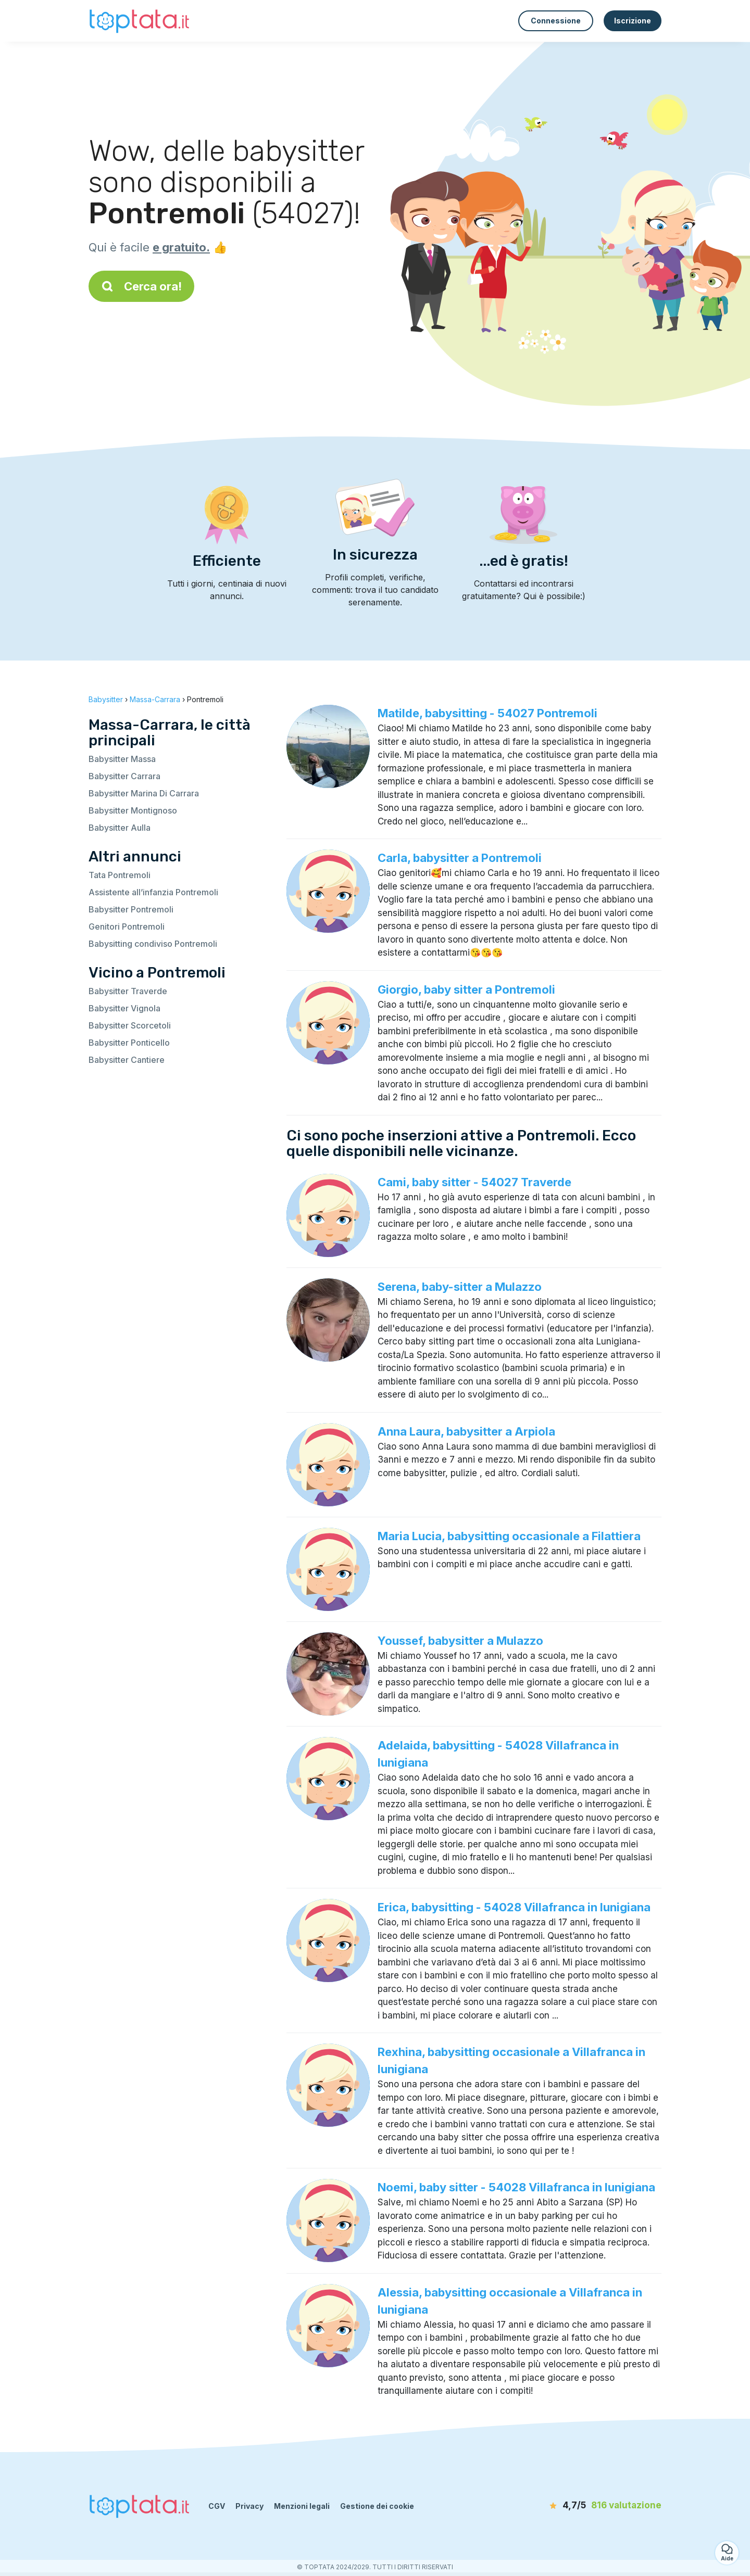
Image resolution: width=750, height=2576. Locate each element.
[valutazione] (601, 2505)
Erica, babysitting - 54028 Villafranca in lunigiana (514, 1907)
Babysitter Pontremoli (131, 909)
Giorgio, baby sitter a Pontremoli (466, 989)
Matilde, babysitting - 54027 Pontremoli (487, 713)
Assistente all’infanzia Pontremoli (153, 892)
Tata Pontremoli (120, 875)
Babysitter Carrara (124, 776)
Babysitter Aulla (120, 827)
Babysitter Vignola (124, 1008)
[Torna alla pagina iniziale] (141, 20)
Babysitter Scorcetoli (130, 1025)
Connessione (556, 20)
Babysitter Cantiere (127, 1060)
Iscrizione (632, 20)
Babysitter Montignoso (133, 810)
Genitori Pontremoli (127, 926)
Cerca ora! (141, 286)
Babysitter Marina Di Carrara (144, 793)
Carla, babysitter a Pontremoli (460, 858)
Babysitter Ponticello (129, 1042)
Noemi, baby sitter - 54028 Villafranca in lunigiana (516, 2187)
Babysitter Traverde (128, 991)
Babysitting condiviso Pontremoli (153, 943)
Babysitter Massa (122, 759)
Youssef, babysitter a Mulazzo (460, 1640)
